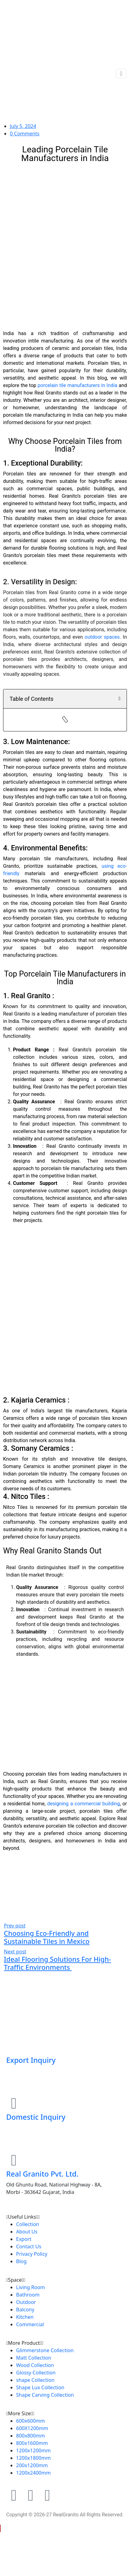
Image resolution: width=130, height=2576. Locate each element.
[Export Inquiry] (14, 2046)
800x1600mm (32, 2443)
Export (23, 2239)
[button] (119, 698)
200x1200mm (32, 2465)
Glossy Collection (35, 2372)
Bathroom (28, 2294)
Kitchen (24, 2317)
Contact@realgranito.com (37, 2080)
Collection (27, 2224)
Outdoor (26, 2302)
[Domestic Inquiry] (14, 2103)
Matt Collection (33, 2357)
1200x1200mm (33, 2450)
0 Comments (24, 133)
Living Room (30, 2287)
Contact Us (28, 2246)
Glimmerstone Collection (45, 2350)
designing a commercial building (83, 1804)
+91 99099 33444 (27, 2130)
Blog (21, 2261)
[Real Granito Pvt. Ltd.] (14, 2160)
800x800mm (30, 2435)
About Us (26, 2231)
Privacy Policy (31, 2253)
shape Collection (35, 2380)
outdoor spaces (102, 637)
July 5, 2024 (23, 126)
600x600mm (30, 2420)
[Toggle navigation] (121, 73)
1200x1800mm (33, 2458)
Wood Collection (35, 2365)
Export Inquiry (31, 2060)
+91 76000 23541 (27, 2073)
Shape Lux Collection (40, 2387)
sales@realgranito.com (34, 2137)
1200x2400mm (33, 2472)
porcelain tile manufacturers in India (77, 385)
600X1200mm (32, 2428)
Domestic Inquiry (35, 2117)
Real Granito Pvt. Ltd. (42, 2174)
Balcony (25, 2309)
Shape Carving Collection (45, 2394)
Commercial (30, 2324)
